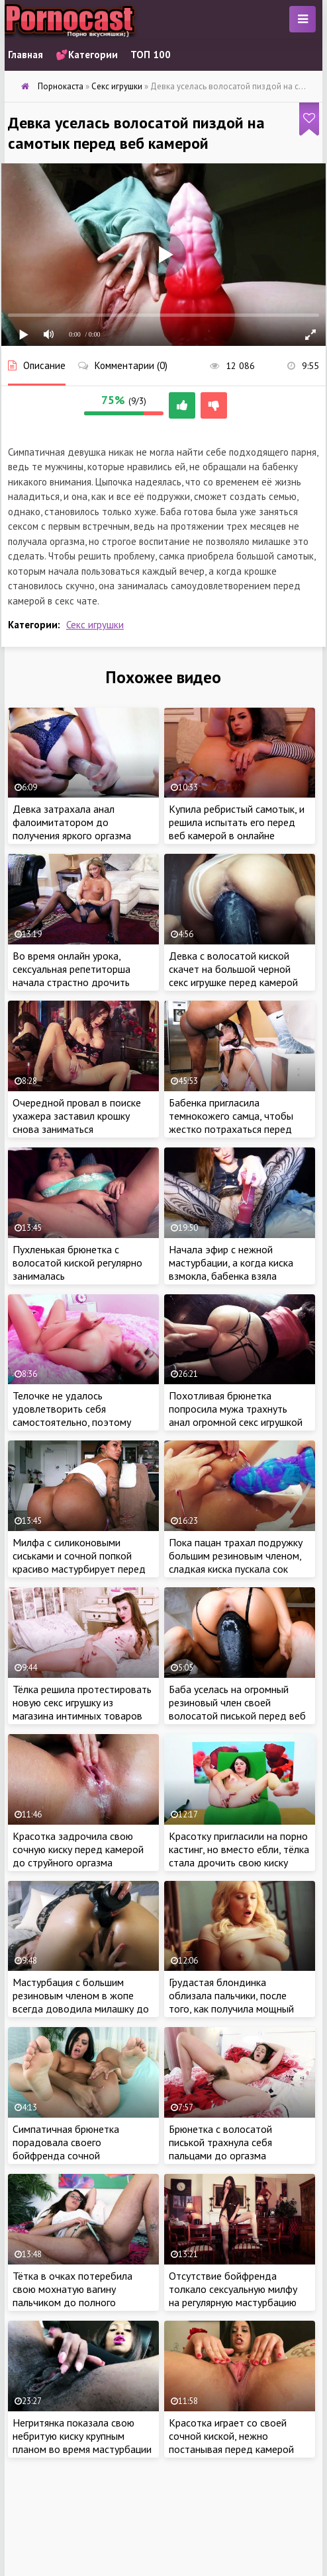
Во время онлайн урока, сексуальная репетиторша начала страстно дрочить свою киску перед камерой (73, 975)
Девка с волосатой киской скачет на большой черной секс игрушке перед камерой (233, 969)
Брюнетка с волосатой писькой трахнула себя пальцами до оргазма (220, 2142)
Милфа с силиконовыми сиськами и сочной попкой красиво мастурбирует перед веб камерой (79, 1562)
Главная (25, 54)
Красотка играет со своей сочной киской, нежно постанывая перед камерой (231, 2436)
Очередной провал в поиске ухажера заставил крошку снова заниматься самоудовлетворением (77, 1122)
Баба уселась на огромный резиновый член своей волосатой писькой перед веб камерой (237, 1709)
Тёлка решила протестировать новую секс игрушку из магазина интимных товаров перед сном (82, 1709)
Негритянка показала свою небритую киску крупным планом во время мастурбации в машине (82, 2442)
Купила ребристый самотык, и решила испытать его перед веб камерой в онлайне (236, 822)
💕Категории (87, 54)
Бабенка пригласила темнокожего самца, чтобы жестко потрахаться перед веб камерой (231, 1122)
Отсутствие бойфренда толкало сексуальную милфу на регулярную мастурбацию (233, 2289)
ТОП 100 (150, 54)
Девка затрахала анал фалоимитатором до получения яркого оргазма (72, 822)
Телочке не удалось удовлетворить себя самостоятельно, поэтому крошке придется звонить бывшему (72, 1422)
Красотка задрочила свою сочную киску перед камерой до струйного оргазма (78, 1849)
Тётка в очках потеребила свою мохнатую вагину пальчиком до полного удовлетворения (72, 2295)
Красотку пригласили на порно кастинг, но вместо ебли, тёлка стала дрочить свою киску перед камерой (239, 1855)
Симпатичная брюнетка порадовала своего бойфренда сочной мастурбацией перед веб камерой (69, 2155)
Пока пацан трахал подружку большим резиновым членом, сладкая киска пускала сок (236, 1555)
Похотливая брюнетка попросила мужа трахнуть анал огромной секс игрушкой (236, 1409)
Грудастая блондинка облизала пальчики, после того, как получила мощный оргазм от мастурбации (231, 2001)
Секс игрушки (95, 624)
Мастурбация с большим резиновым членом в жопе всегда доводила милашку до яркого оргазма (81, 2001)
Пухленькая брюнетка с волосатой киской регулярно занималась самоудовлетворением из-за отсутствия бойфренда (78, 1276)
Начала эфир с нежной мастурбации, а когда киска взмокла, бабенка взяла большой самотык (231, 1269)
